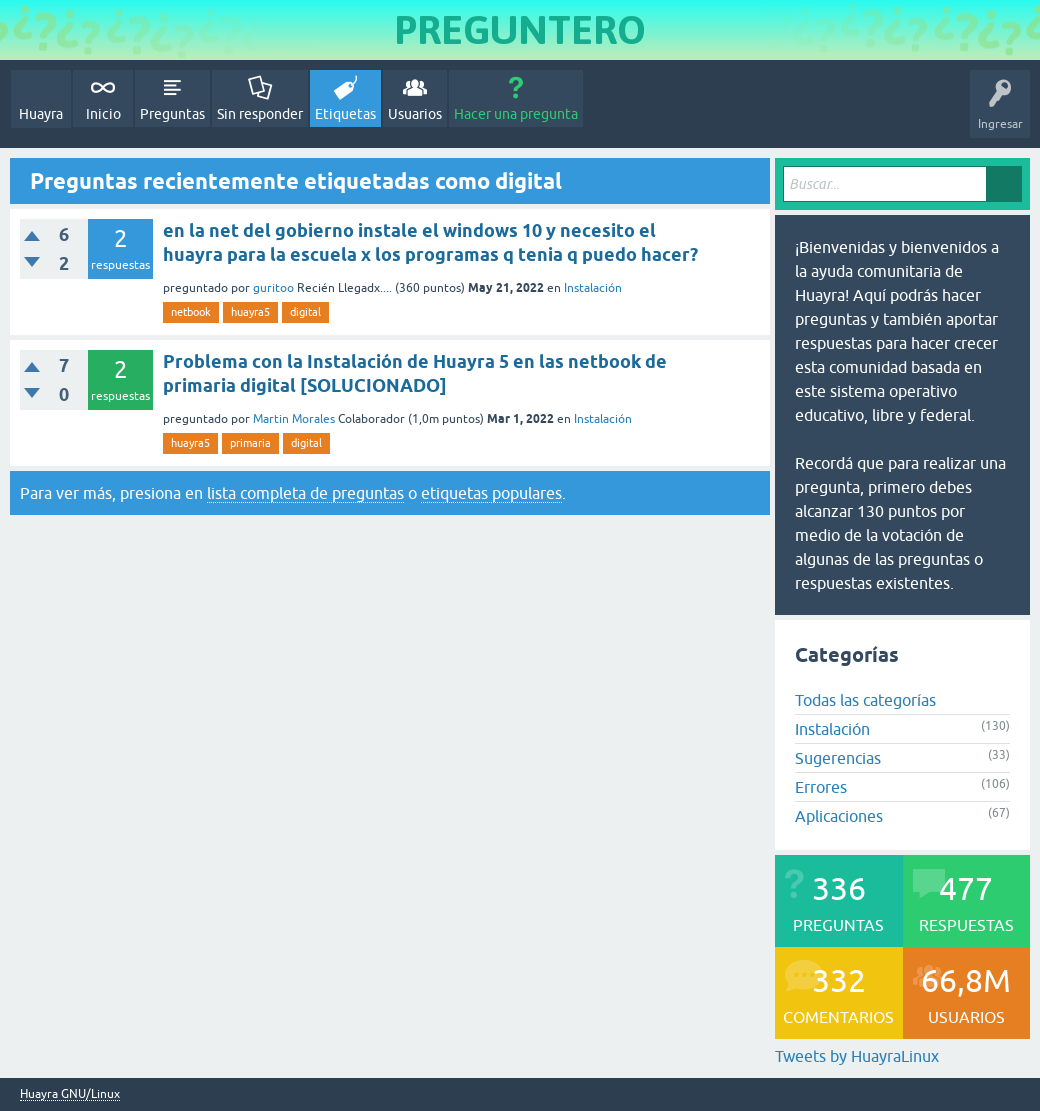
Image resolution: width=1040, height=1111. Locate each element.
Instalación (593, 288)
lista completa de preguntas (305, 493)
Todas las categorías (865, 700)
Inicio (103, 114)
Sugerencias (838, 758)
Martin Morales (294, 419)
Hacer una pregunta (516, 114)
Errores (821, 787)
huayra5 (250, 312)
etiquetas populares (491, 493)
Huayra (41, 114)
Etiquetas (345, 114)
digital (305, 312)
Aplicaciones (839, 816)
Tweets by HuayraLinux (857, 1056)
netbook (191, 312)
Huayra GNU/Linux (70, 1094)
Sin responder (260, 114)
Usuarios (415, 114)
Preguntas (172, 114)
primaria (250, 443)
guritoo (273, 288)
